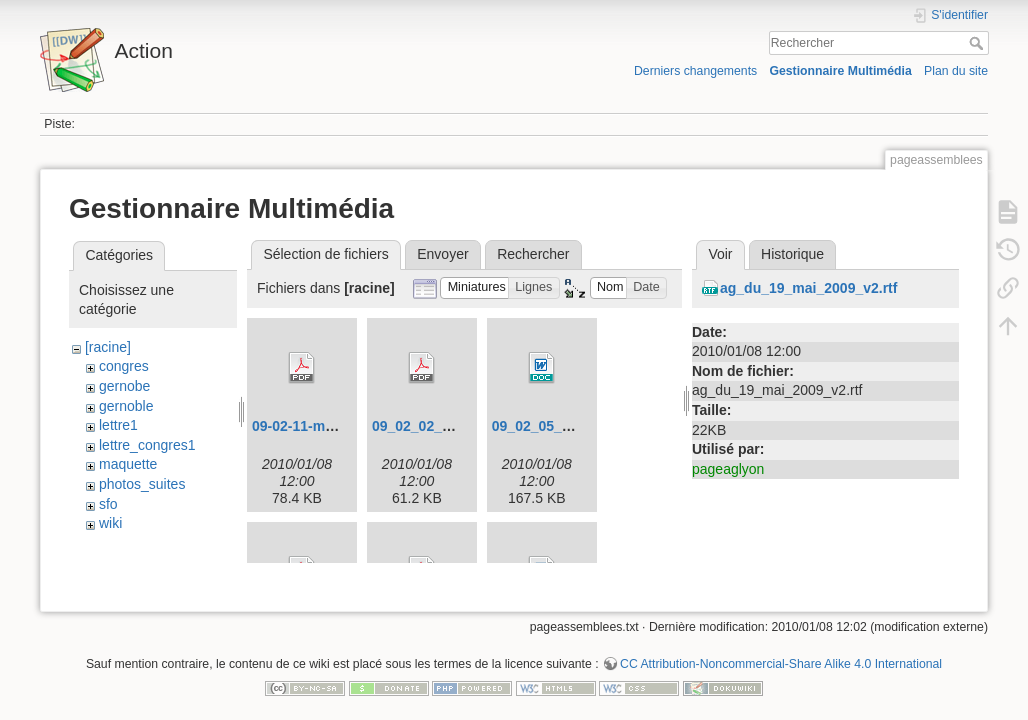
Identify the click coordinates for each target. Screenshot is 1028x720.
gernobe (124, 386)
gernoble (126, 406)
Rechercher (978, 43)
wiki (110, 523)
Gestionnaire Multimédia (840, 71)
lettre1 (118, 425)
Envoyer (442, 254)
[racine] (108, 347)
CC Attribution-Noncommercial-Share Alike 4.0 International (781, 654)
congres (124, 366)
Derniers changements (695, 71)
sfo (108, 504)
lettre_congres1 (147, 445)
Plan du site (956, 71)
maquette (128, 464)
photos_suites (142, 484)
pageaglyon (728, 469)
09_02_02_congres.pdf (447, 426)
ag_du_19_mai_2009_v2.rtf (808, 288)
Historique (792, 254)
